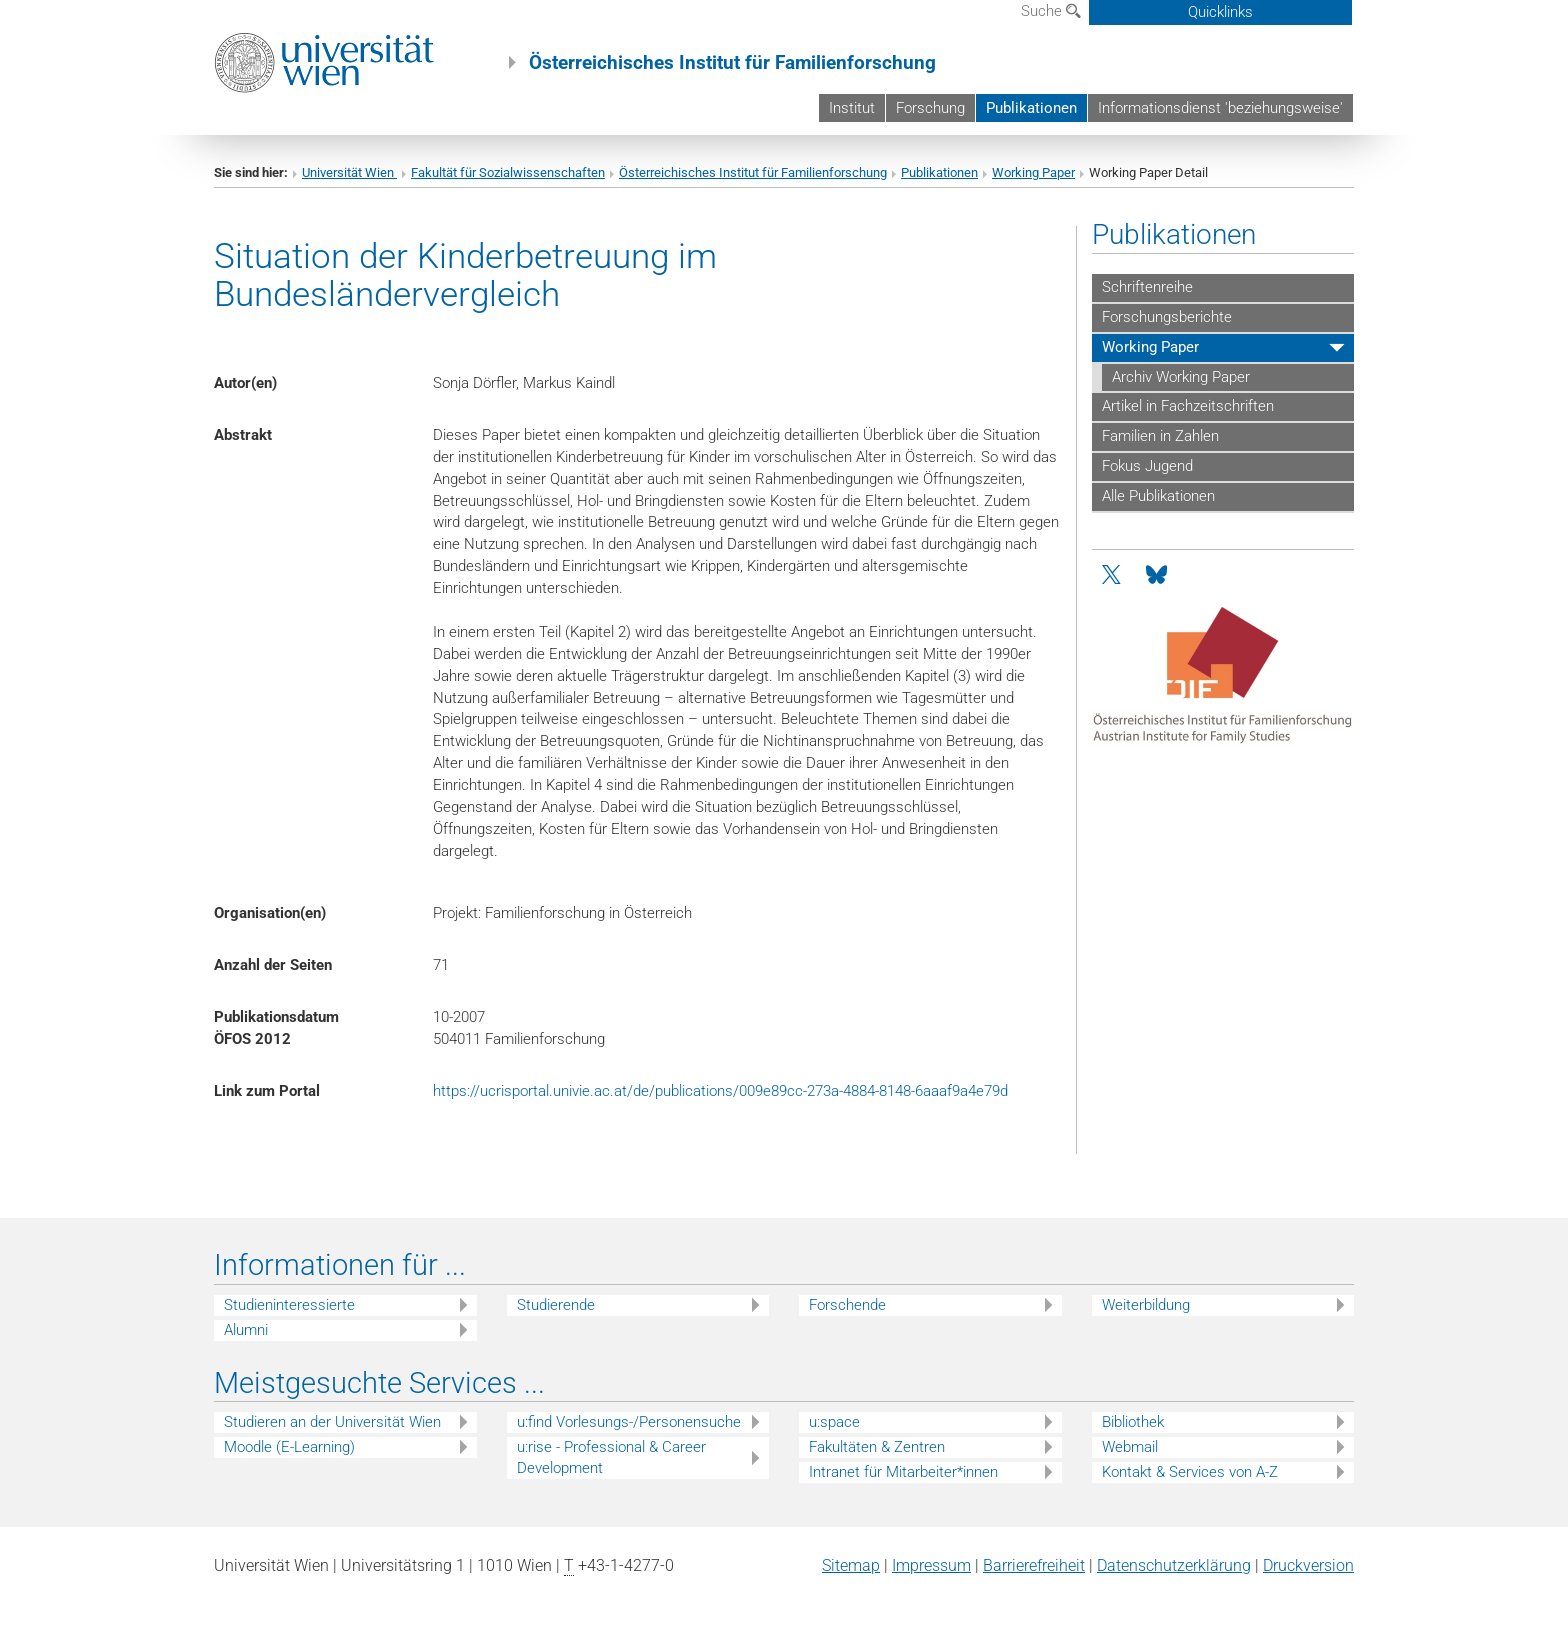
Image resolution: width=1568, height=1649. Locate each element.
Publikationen (1031, 108)
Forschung (930, 108)
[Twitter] (1113, 575)
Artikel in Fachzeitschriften (1188, 406)
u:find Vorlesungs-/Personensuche (629, 1422)
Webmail (1130, 1447)
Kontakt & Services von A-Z (1190, 1472)
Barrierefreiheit (1034, 1565)
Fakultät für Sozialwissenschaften (508, 172)
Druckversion (1308, 1565)
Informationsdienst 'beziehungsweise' (1220, 108)
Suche (1051, 11)
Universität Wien (349, 172)
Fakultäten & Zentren (877, 1447)
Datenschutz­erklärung (1174, 1565)
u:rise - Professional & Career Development (611, 1457)
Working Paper (1033, 172)
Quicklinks (1220, 12)
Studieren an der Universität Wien (332, 1422)
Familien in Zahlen (1160, 436)
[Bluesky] (1156, 575)
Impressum (931, 1565)
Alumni (246, 1330)
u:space (834, 1422)
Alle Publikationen (1158, 496)
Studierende (556, 1305)
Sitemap (851, 1565)
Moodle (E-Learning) (289, 1447)
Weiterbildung (1146, 1305)
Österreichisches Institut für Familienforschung (753, 172)
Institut (852, 108)
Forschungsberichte (1167, 317)
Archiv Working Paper (1181, 377)
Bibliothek (1133, 1422)
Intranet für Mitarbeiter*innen (903, 1472)
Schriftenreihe (1147, 287)
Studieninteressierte (289, 1305)
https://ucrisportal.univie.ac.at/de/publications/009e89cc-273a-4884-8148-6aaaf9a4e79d (720, 1091)
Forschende (847, 1305)
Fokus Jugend (1147, 466)
